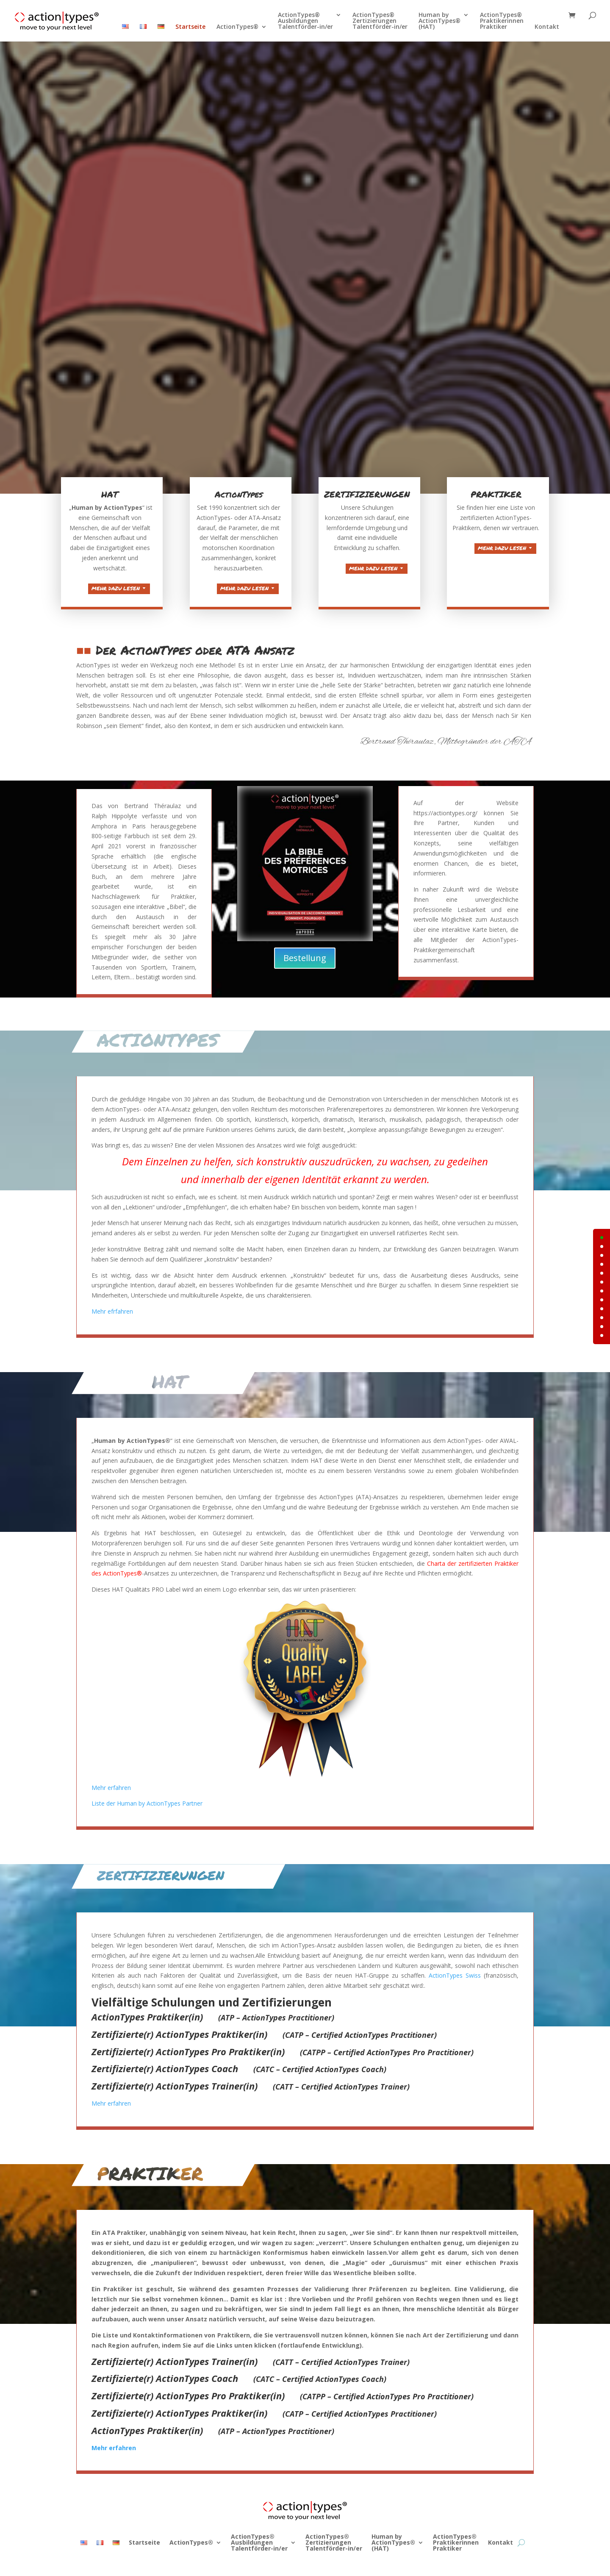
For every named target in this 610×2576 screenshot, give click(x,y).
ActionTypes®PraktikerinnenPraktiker (502, 21)
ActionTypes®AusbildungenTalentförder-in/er (305, 21)
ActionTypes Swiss (380, 2009)
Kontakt (547, 27)
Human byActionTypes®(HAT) (439, 21)
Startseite (190, 27)
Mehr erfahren (208, 2073)
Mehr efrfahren (208, 1270)
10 (601, 1326)
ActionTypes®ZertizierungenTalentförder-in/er (380, 21)
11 (601, 1335)
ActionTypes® (237, 27)
